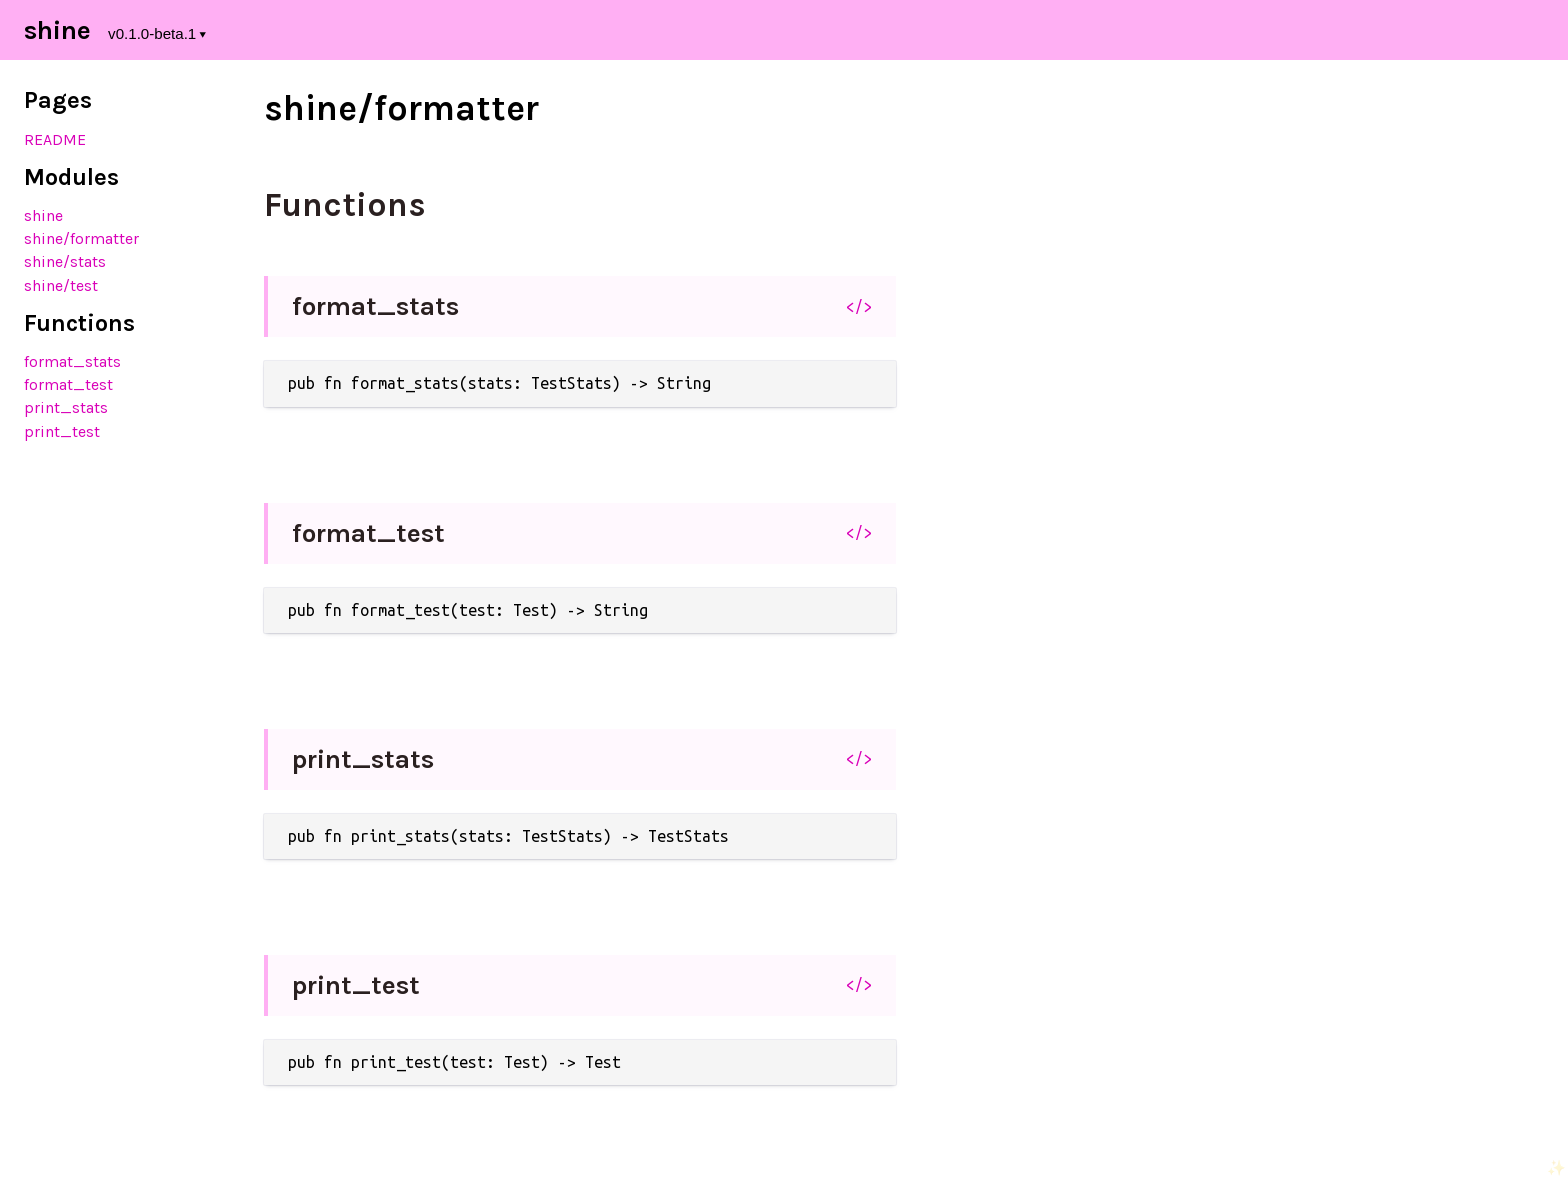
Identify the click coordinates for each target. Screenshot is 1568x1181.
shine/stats (65, 261)
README (55, 139)
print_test (62, 431)
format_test (68, 384)
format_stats (72, 361)
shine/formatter (81, 238)
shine (43, 215)
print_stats (66, 407)
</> (859, 307)
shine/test (61, 285)
